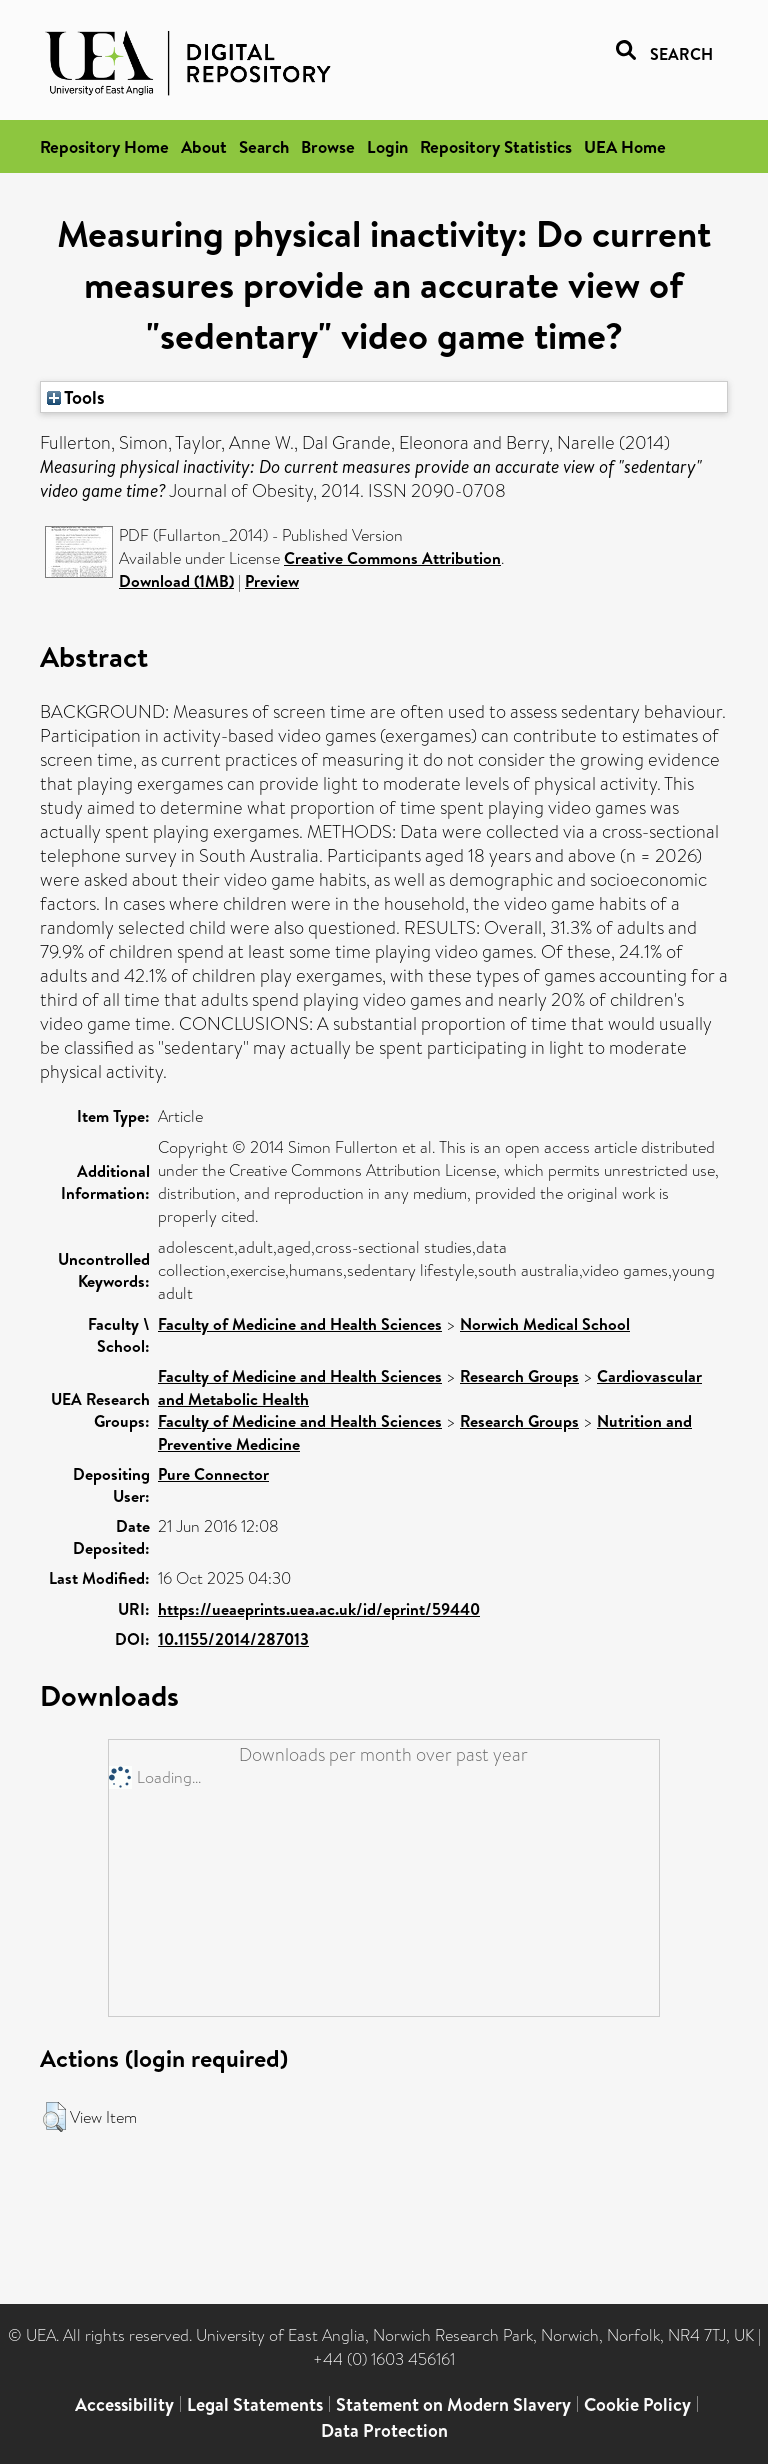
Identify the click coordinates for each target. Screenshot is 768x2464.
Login (387, 146)
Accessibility (124, 2404)
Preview (272, 581)
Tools (76, 397)
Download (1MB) (176, 581)
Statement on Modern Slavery (453, 2404)
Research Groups (519, 1376)
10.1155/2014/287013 (233, 1639)
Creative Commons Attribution (392, 558)
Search (264, 146)
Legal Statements (255, 2404)
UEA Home (625, 146)
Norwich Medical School (545, 1324)
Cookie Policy (637, 2404)
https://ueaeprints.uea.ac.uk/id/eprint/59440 (319, 1609)
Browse (328, 146)
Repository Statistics (496, 146)
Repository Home (104, 146)
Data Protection (384, 2430)
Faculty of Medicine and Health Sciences (300, 1324)
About (204, 146)
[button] (54, 2117)
